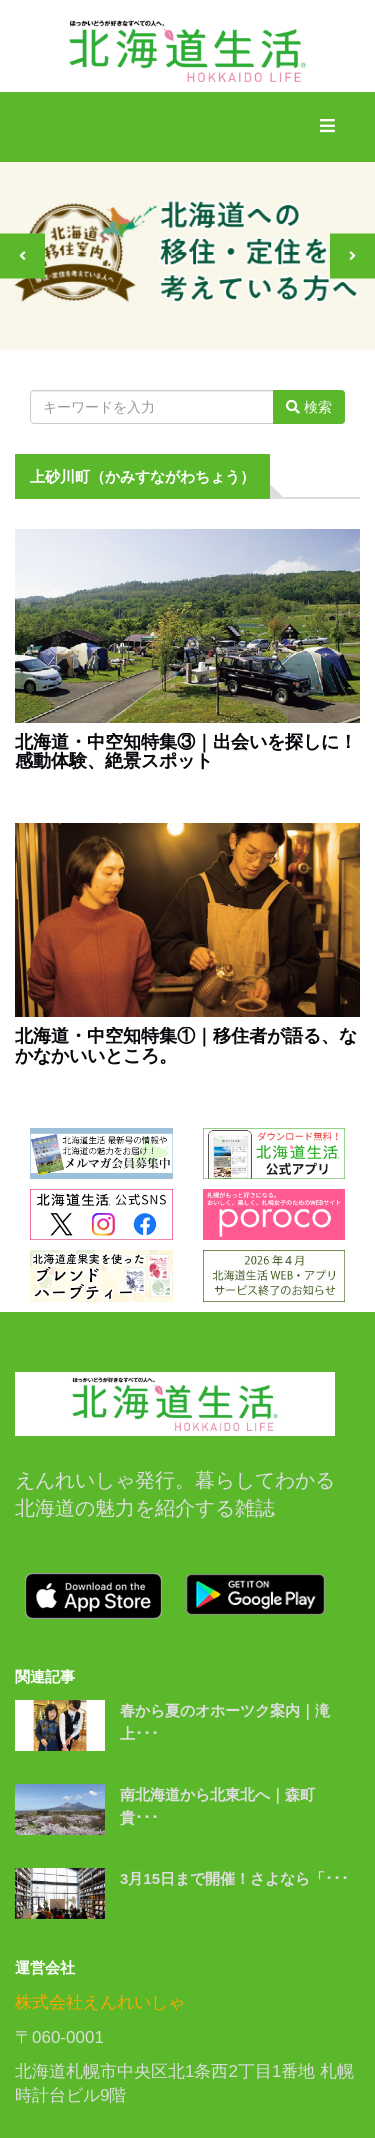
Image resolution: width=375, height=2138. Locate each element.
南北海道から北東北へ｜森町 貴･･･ (225, 1806)
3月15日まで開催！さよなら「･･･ (234, 1878)
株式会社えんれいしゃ (100, 2002)
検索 (309, 407)
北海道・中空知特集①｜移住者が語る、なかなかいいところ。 (186, 1046)
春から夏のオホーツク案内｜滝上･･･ (225, 1722)
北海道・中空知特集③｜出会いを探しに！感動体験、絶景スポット (186, 752)
